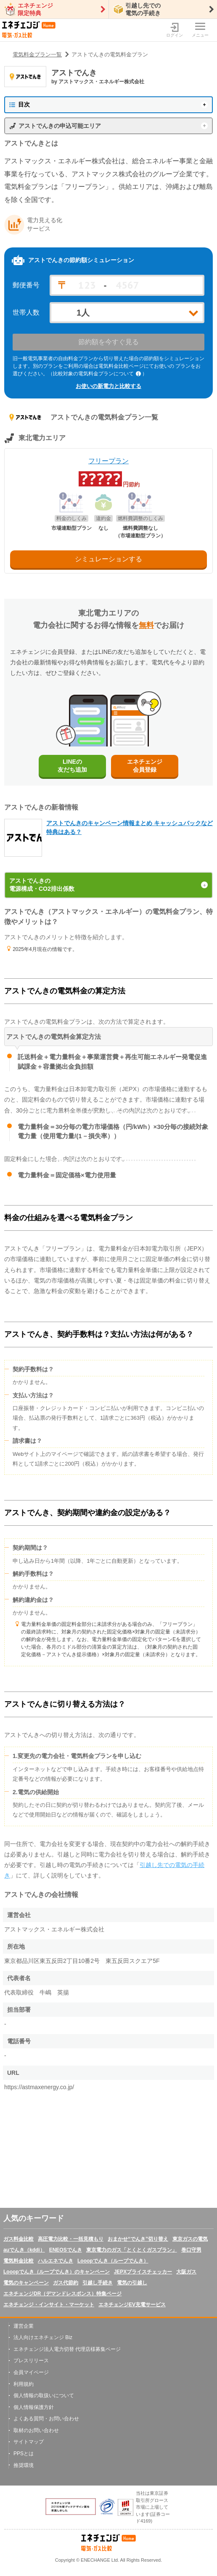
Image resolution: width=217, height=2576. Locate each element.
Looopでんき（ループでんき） (112, 2261)
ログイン (174, 30)
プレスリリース (31, 2361)
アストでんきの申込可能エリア (60, 125)
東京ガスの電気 (190, 2239)
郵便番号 (26, 285)
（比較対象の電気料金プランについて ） (97, 374)
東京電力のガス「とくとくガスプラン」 (131, 2250)
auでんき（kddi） (24, 2250)
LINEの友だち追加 (72, 765)
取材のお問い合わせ (36, 2430)
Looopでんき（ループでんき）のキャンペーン (56, 2272)
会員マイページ (31, 2372)
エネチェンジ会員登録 (144, 765)
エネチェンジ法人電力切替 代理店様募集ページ (67, 2349)
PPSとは (23, 2453)
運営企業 (23, 2326)
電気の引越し (132, 2283)
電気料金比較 (18, 2261)
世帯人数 (26, 312)
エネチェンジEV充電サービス (132, 2305)
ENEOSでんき (65, 2250)
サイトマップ (28, 2442)
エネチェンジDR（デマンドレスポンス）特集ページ (62, 2294)
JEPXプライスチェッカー (143, 2272)
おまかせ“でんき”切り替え (138, 2239)
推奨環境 (23, 2465)
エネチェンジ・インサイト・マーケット (48, 2305)
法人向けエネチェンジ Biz (42, 2337)
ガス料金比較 (18, 2239)
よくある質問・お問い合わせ (46, 2419)
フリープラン (108, 461)
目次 (19, 104)
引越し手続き (97, 2283)
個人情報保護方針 (33, 2407)
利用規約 (23, 2384)
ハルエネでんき (55, 2261)
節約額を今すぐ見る (108, 341)
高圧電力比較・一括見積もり (70, 2239)
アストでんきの (108, 885)
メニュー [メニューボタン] (200, 30)
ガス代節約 (65, 2283)
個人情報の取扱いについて (43, 2395)
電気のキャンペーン (26, 2283)
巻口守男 (191, 2250)
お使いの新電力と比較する (108, 386)
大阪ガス (186, 2272)
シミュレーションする (108, 559)
